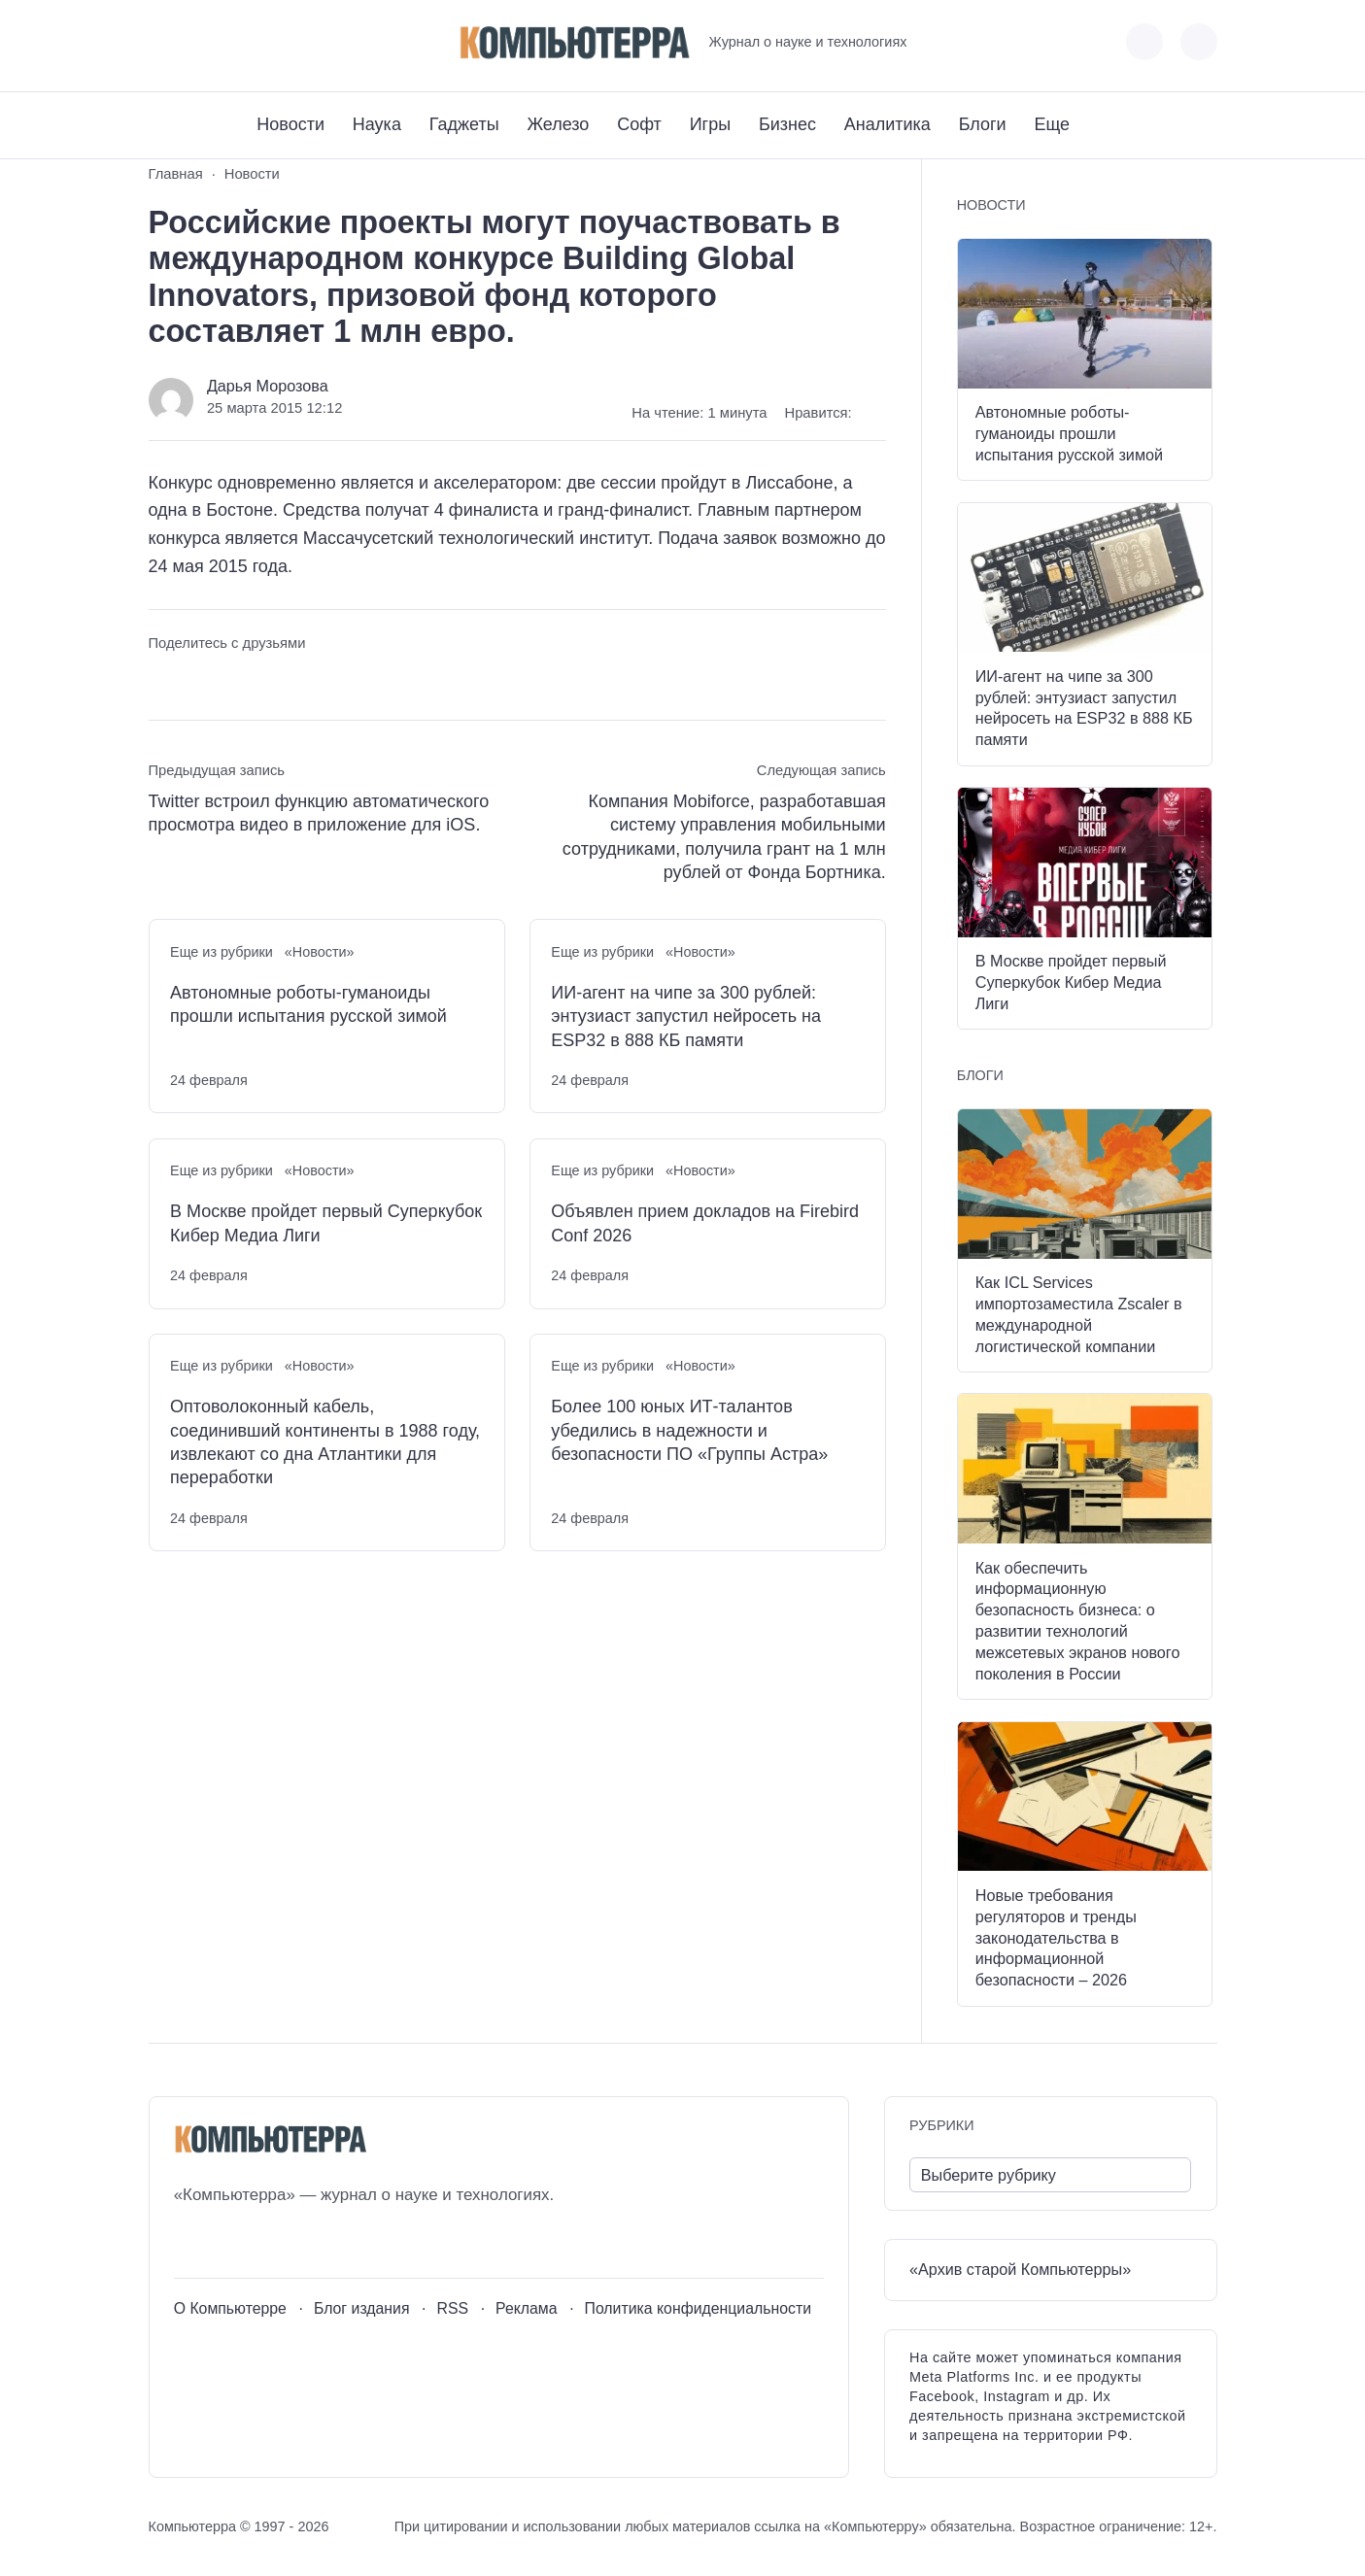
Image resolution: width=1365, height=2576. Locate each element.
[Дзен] (270, 42)
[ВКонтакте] (163, 42)
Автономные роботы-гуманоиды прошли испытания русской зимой (308, 1004)
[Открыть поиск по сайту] (1198, 41)
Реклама (526, 2308)
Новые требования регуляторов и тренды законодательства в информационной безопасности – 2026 (1056, 1937)
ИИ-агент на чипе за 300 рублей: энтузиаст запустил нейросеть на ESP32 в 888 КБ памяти (686, 1016)
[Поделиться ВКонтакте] (163, 679)
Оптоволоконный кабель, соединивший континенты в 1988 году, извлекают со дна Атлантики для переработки (325, 1442)
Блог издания (362, 2308)
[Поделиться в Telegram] (199, 679)
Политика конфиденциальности (698, 2308)
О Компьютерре (230, 2308)
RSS (452, 2308)
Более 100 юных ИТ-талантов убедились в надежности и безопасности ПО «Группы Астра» (689, 1430)
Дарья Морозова (267, 385)
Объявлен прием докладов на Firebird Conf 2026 (705, 1223)
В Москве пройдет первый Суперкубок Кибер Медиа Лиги (326, 1223)
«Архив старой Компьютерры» (1020, 2269)
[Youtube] (199, 42)
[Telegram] (235, 42)
